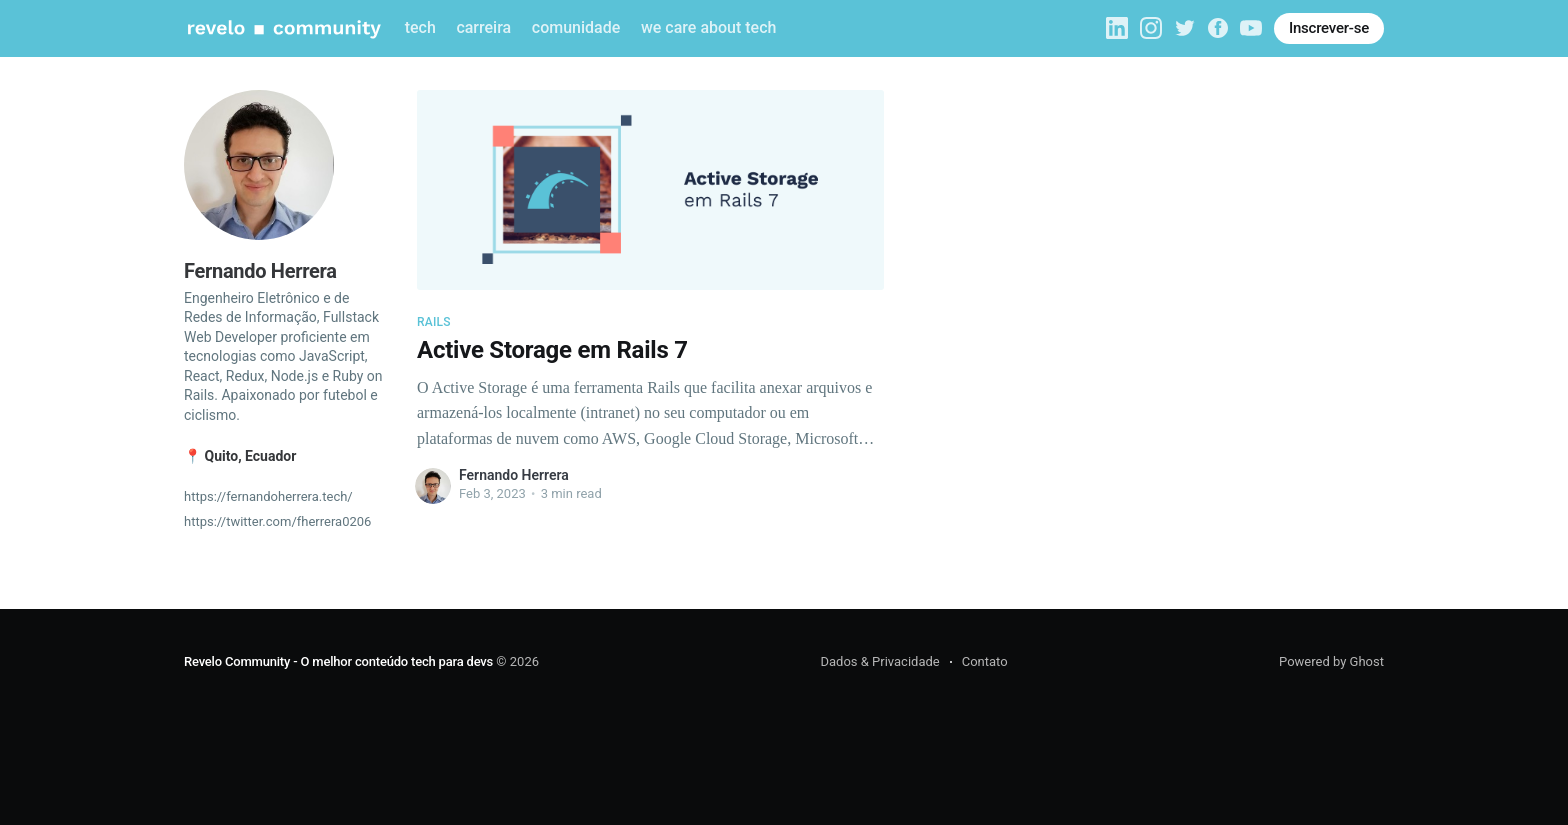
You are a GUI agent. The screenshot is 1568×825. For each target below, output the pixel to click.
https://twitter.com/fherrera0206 (277, 521)
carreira (483, 27)
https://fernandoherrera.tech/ (268, 496)
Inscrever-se (1329, 28)
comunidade (576, 27)
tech (420, 27)
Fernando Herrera (514, 475)
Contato (985, 661)
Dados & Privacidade (879, 661)
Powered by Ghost (1331, 661)
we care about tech (709, 27)
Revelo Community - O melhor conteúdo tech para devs (338, 661)
